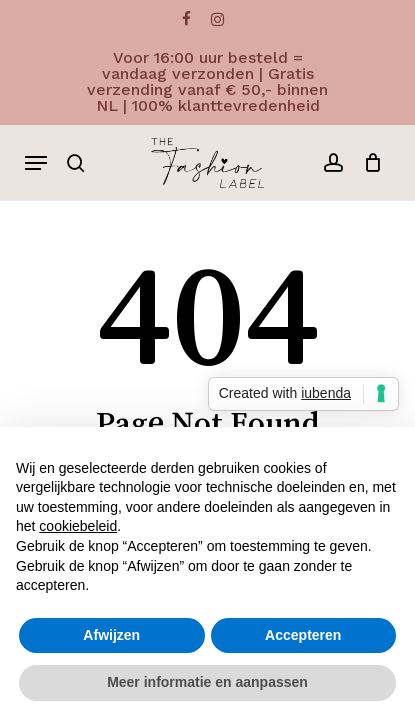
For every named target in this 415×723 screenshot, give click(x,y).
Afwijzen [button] (111, 635)
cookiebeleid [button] (78, 526)
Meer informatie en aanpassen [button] (207, 682)
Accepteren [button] (303, 635)
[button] (36, 163)
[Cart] (367, 163)
